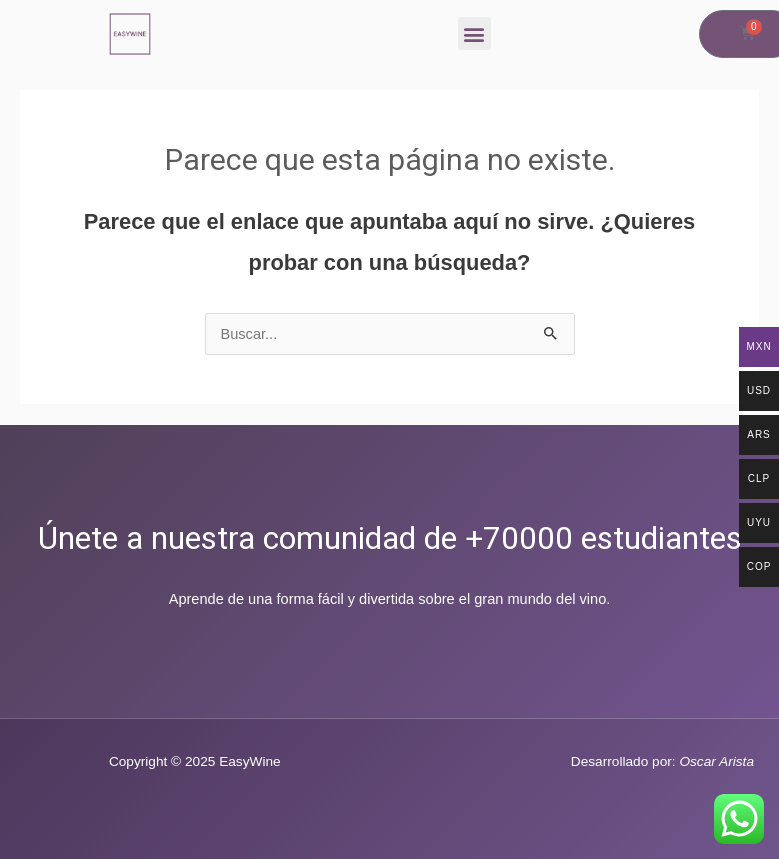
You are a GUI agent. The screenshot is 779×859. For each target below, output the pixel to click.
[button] (474, 33)
